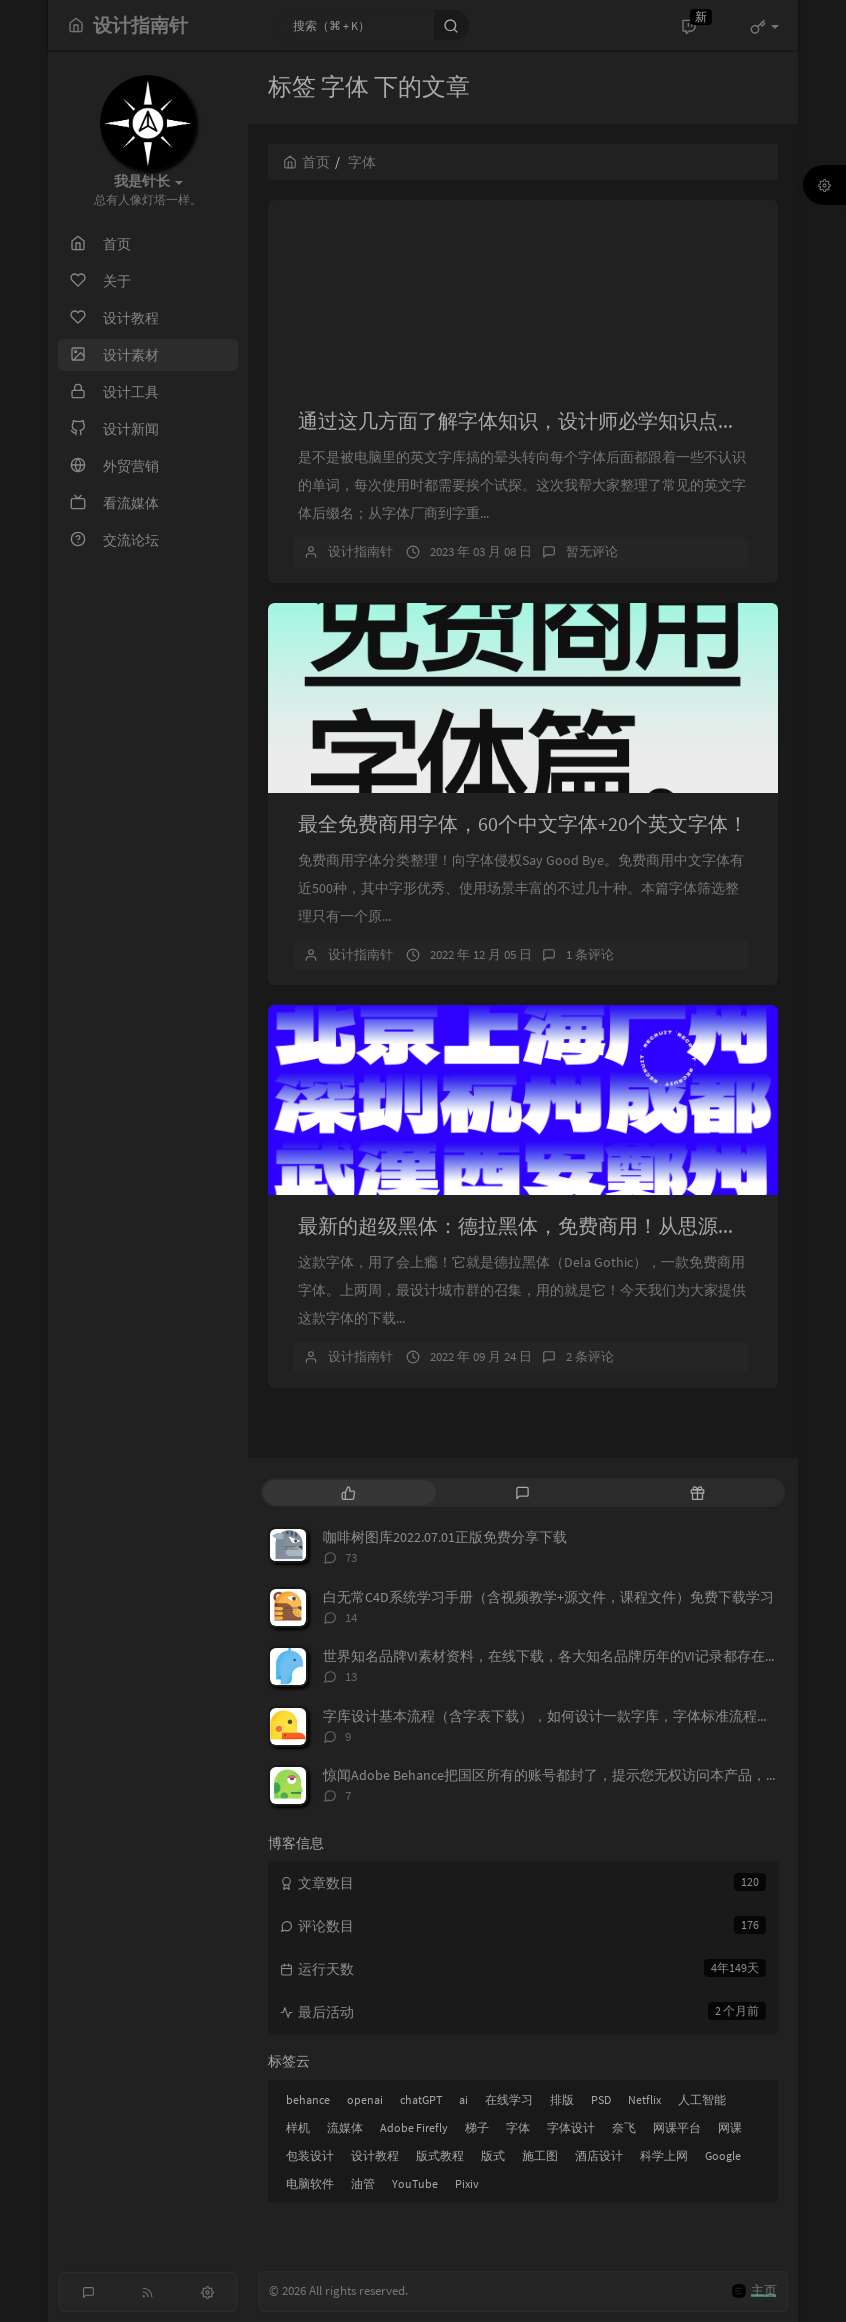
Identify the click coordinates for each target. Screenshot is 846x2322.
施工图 (540, 2155)
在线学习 (509, 2099)
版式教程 (440, 2155)
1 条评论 (590, 954)
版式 (493, 2155)
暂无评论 (592, 551)
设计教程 (375, 2155)
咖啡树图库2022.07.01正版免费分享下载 (445, 1537)
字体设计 (571, 2127)
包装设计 (310, 2155)
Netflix (644, 2099)
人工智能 (702, 2099)
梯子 (477, 2127)
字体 (518, 2127)
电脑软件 (310, 2183)
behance (308, 2099)
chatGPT (421, 2099)
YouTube (415, 2183)
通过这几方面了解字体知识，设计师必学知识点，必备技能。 (568, 420)
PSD (601, 2099)
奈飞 (624, 2127)
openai (365, 2099)
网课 (730, 2127)
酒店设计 (599, 2155)
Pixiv (467, 2183)
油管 (363, 2183)
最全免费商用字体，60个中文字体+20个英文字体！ (523, 823)
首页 (306, 162)
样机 (298, 2127)
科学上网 (664, 2155)
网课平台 (677, 2127)
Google (723, 2155)
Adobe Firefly (414, 2127)
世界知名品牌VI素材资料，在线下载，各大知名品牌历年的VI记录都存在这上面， (572, 1656)
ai (463, 2099)
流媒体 (345, 2127)
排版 (562, 2099)
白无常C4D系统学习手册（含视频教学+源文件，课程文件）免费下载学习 (548, 1597)
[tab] (348, 1492)
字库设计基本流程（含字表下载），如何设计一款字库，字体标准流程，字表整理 (575, 1716)
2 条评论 (590, 1356)
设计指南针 (360, 551)
